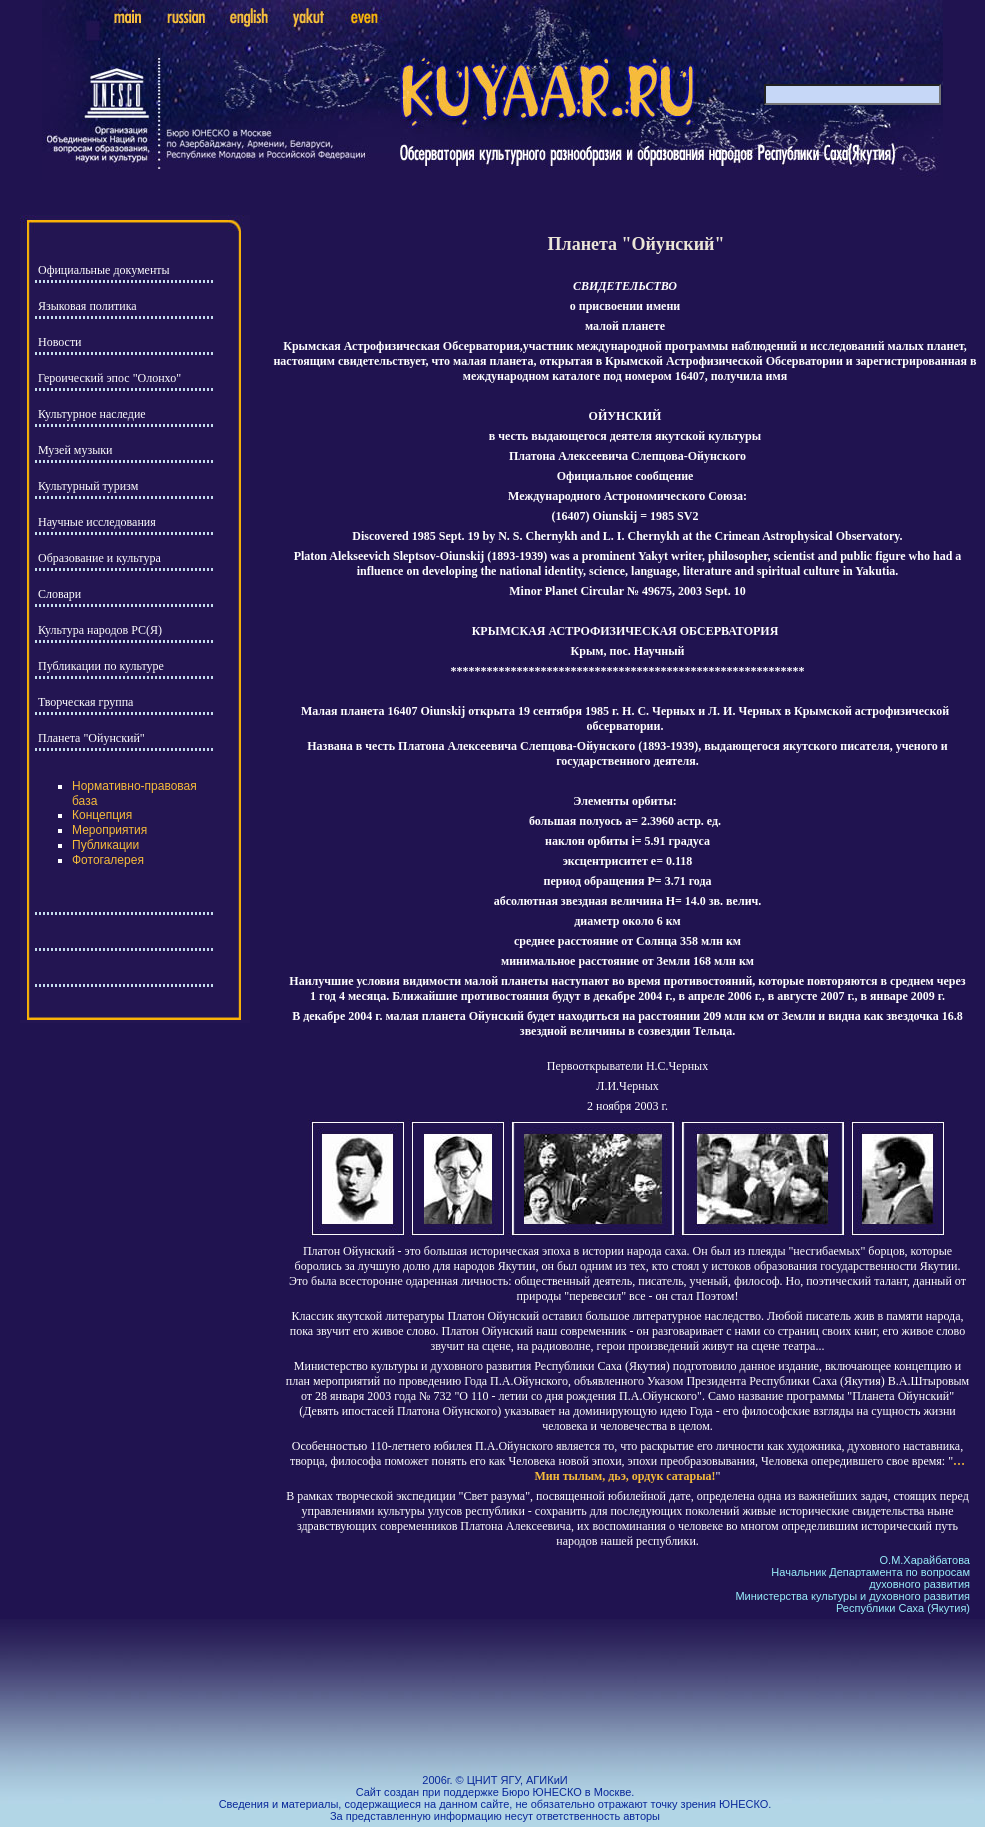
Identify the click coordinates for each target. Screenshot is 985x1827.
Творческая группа (85, 702)
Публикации (105, 845)
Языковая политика (87, 306)
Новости (60, 342)
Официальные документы (104, 270)
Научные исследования (97, 522)
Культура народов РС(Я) (100, 630)
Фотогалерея (108, 860)
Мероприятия (109, 830)
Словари (59, 594)
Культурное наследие (92, 414)
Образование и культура (99, 558)
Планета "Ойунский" (91, 738)
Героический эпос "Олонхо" (109, 378)
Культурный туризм (88, 486)
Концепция (102, 815)
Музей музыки (75, 450)
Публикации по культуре (101, 666)
